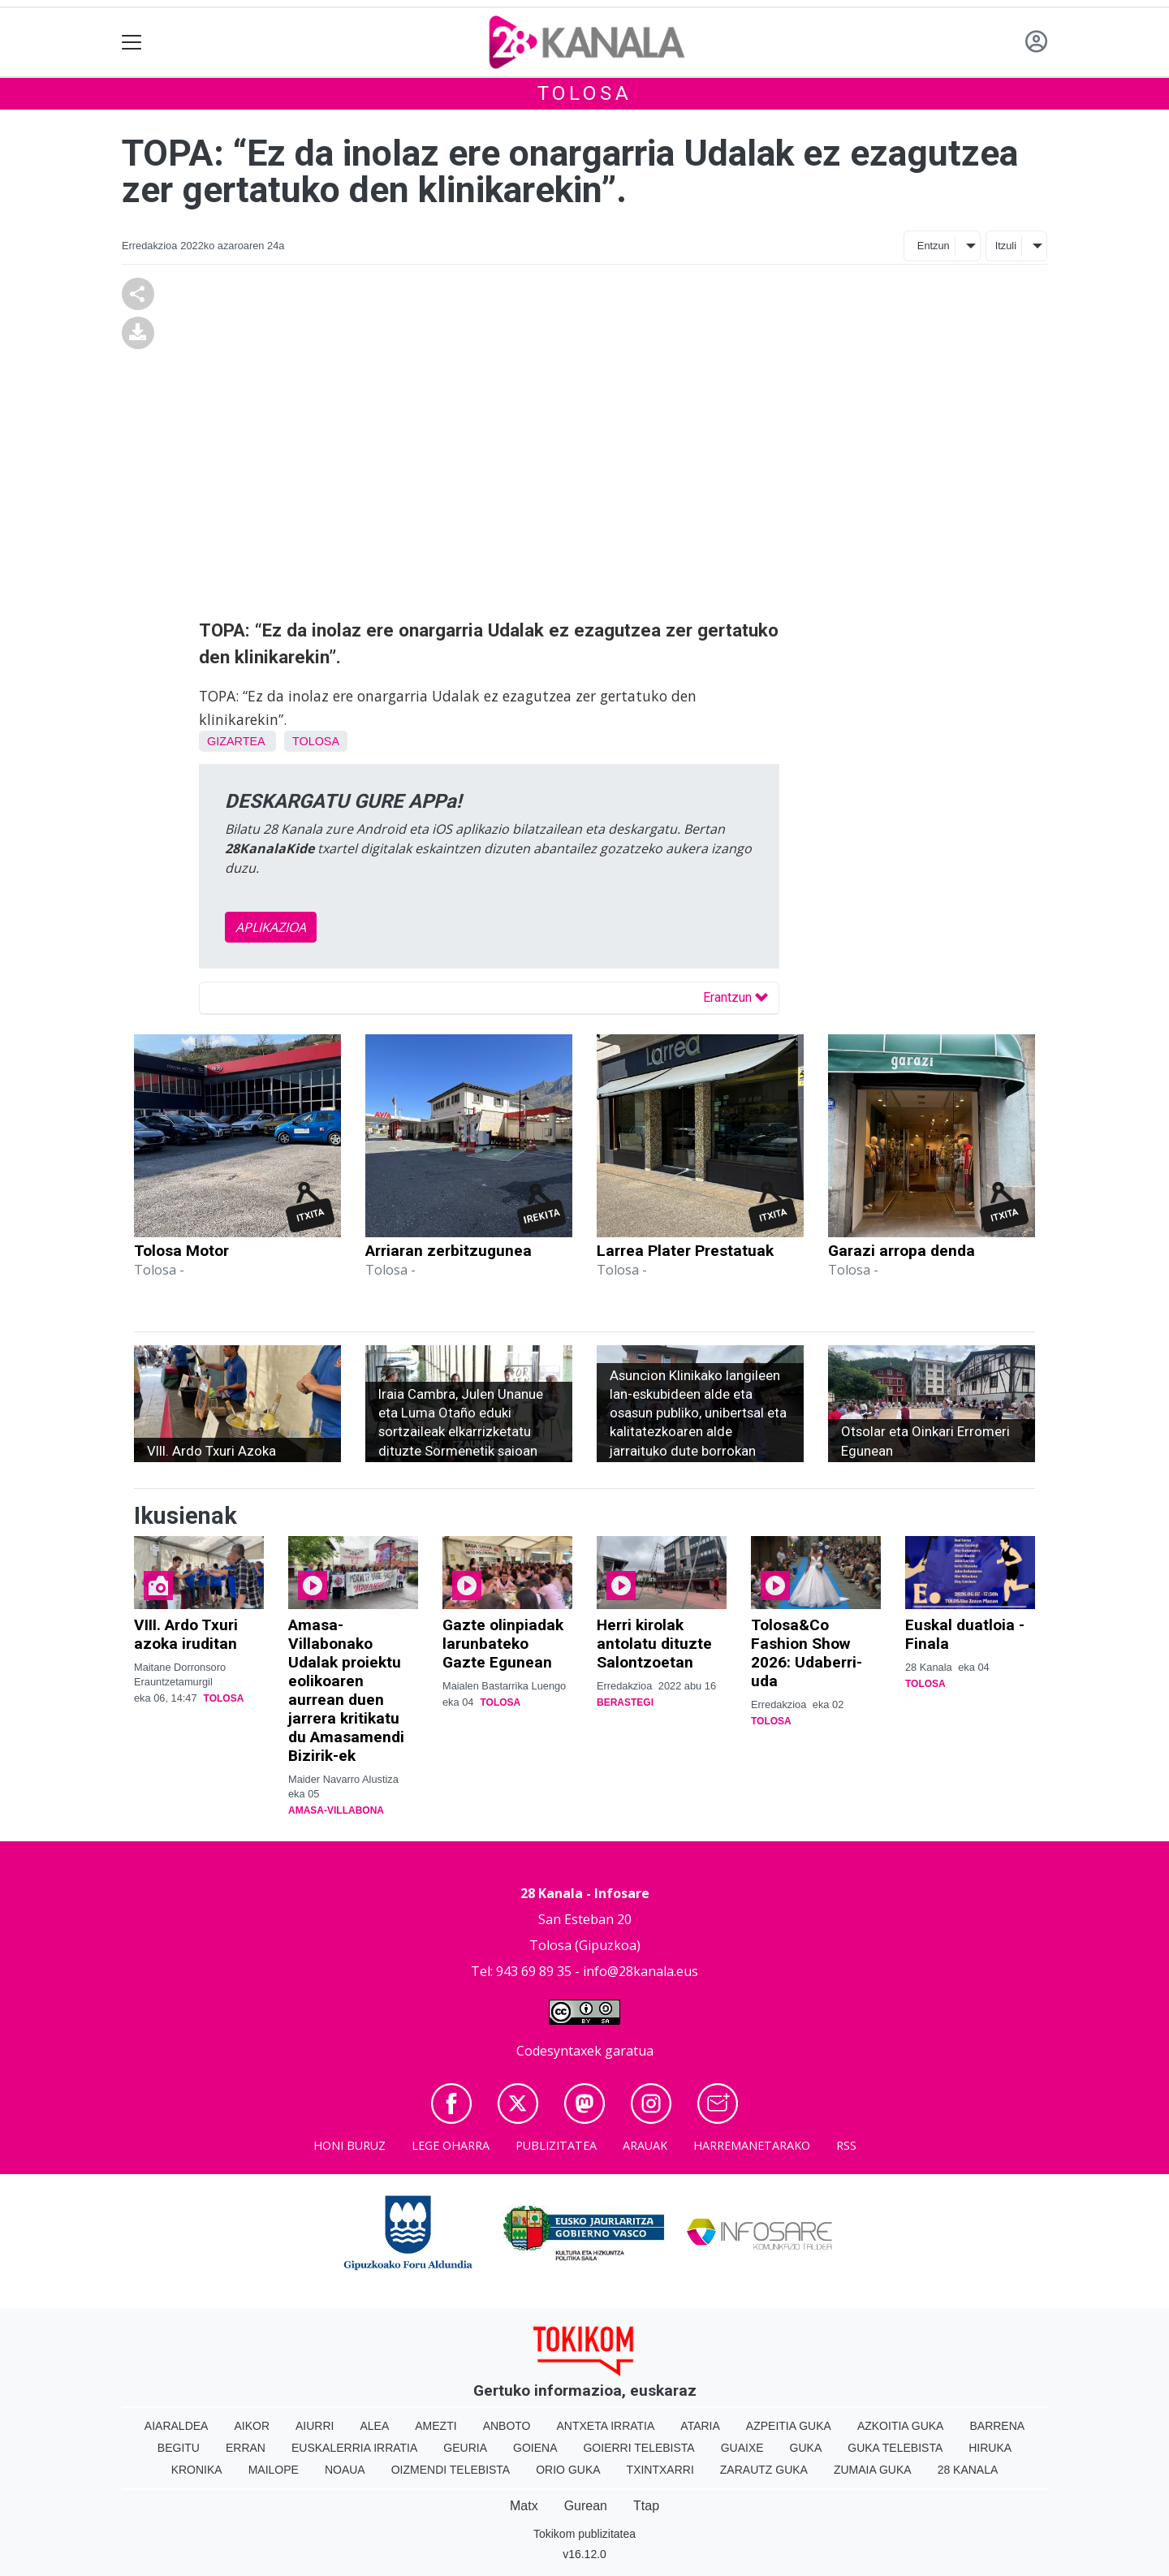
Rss (846, 2145)
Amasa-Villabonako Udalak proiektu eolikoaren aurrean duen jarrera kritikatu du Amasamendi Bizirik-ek (346, 1690)
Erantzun (735, 997)
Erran (245, 2447)
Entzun (933, 245)
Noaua (345, 2469)
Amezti (435, 2425)
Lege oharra (451, 2145)
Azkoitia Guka (900, 2425)
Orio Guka (568, 2469)
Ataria (700, 2425)
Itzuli (1005, 245)
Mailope (273, 2469)
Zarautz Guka (764, 2469)
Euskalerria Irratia (354, 2447)
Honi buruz (349, 2145)
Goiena (535, 2447)
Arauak (645, 2145)
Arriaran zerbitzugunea (448, 1250)
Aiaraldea (177, 2425)
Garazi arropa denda (901, 1250)
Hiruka (990, 2447)
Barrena (996, 2425)
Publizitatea (556, 2145)
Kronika (196, 2469)
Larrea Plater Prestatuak (685, 1250)
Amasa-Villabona (336, 1810)
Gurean (585, 2506)
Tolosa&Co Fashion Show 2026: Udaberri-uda (806, 1653)
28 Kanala (968, 2469)
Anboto (507, 2425)
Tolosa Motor (181, 1250)
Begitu (178, 2447)
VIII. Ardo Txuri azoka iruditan (186, 1634)
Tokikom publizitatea (584, 2533)
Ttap (646, 2506)
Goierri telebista (638, 2447)
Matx (524, 2506)
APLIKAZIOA (270, 927)
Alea (374, 2425)
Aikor (252, 2425)
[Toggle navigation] (131, 42)
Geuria (465, 2447)
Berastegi (625, 1702)
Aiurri (314, 2425)
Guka (806, 2447)
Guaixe (742, 2447)
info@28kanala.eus (640, 1971)
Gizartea (236, 741)
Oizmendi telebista (451, 2469)
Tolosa (584, 93)
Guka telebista (895, 2447)
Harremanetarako (751, 2145)
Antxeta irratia (606, 2425)
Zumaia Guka (873, 2469)
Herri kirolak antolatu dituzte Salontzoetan (654, 1644)
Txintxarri (660, 2469)
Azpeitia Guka (788, 2425)
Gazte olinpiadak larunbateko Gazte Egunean (502, 1644)
